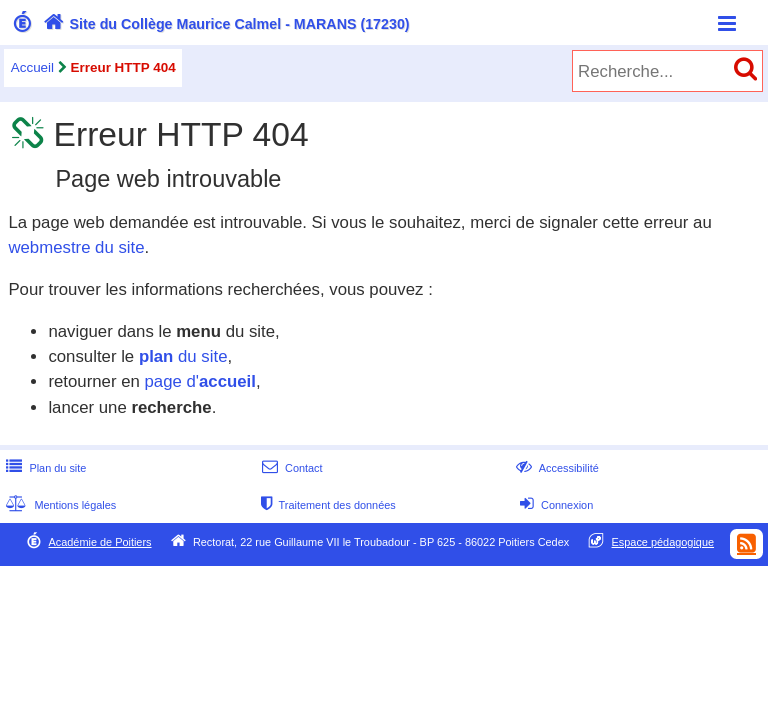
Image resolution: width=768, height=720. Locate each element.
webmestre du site (76, 247)
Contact (290, 468)
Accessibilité (555, 468)
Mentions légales (59, 505)
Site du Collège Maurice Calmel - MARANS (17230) (224, 24)
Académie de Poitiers (99, 542)
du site (183, 356)
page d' (199, 381)
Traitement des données (326, 505)
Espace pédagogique (663, 542)
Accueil (32, 67)
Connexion (554, 505)
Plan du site (44, 468)
